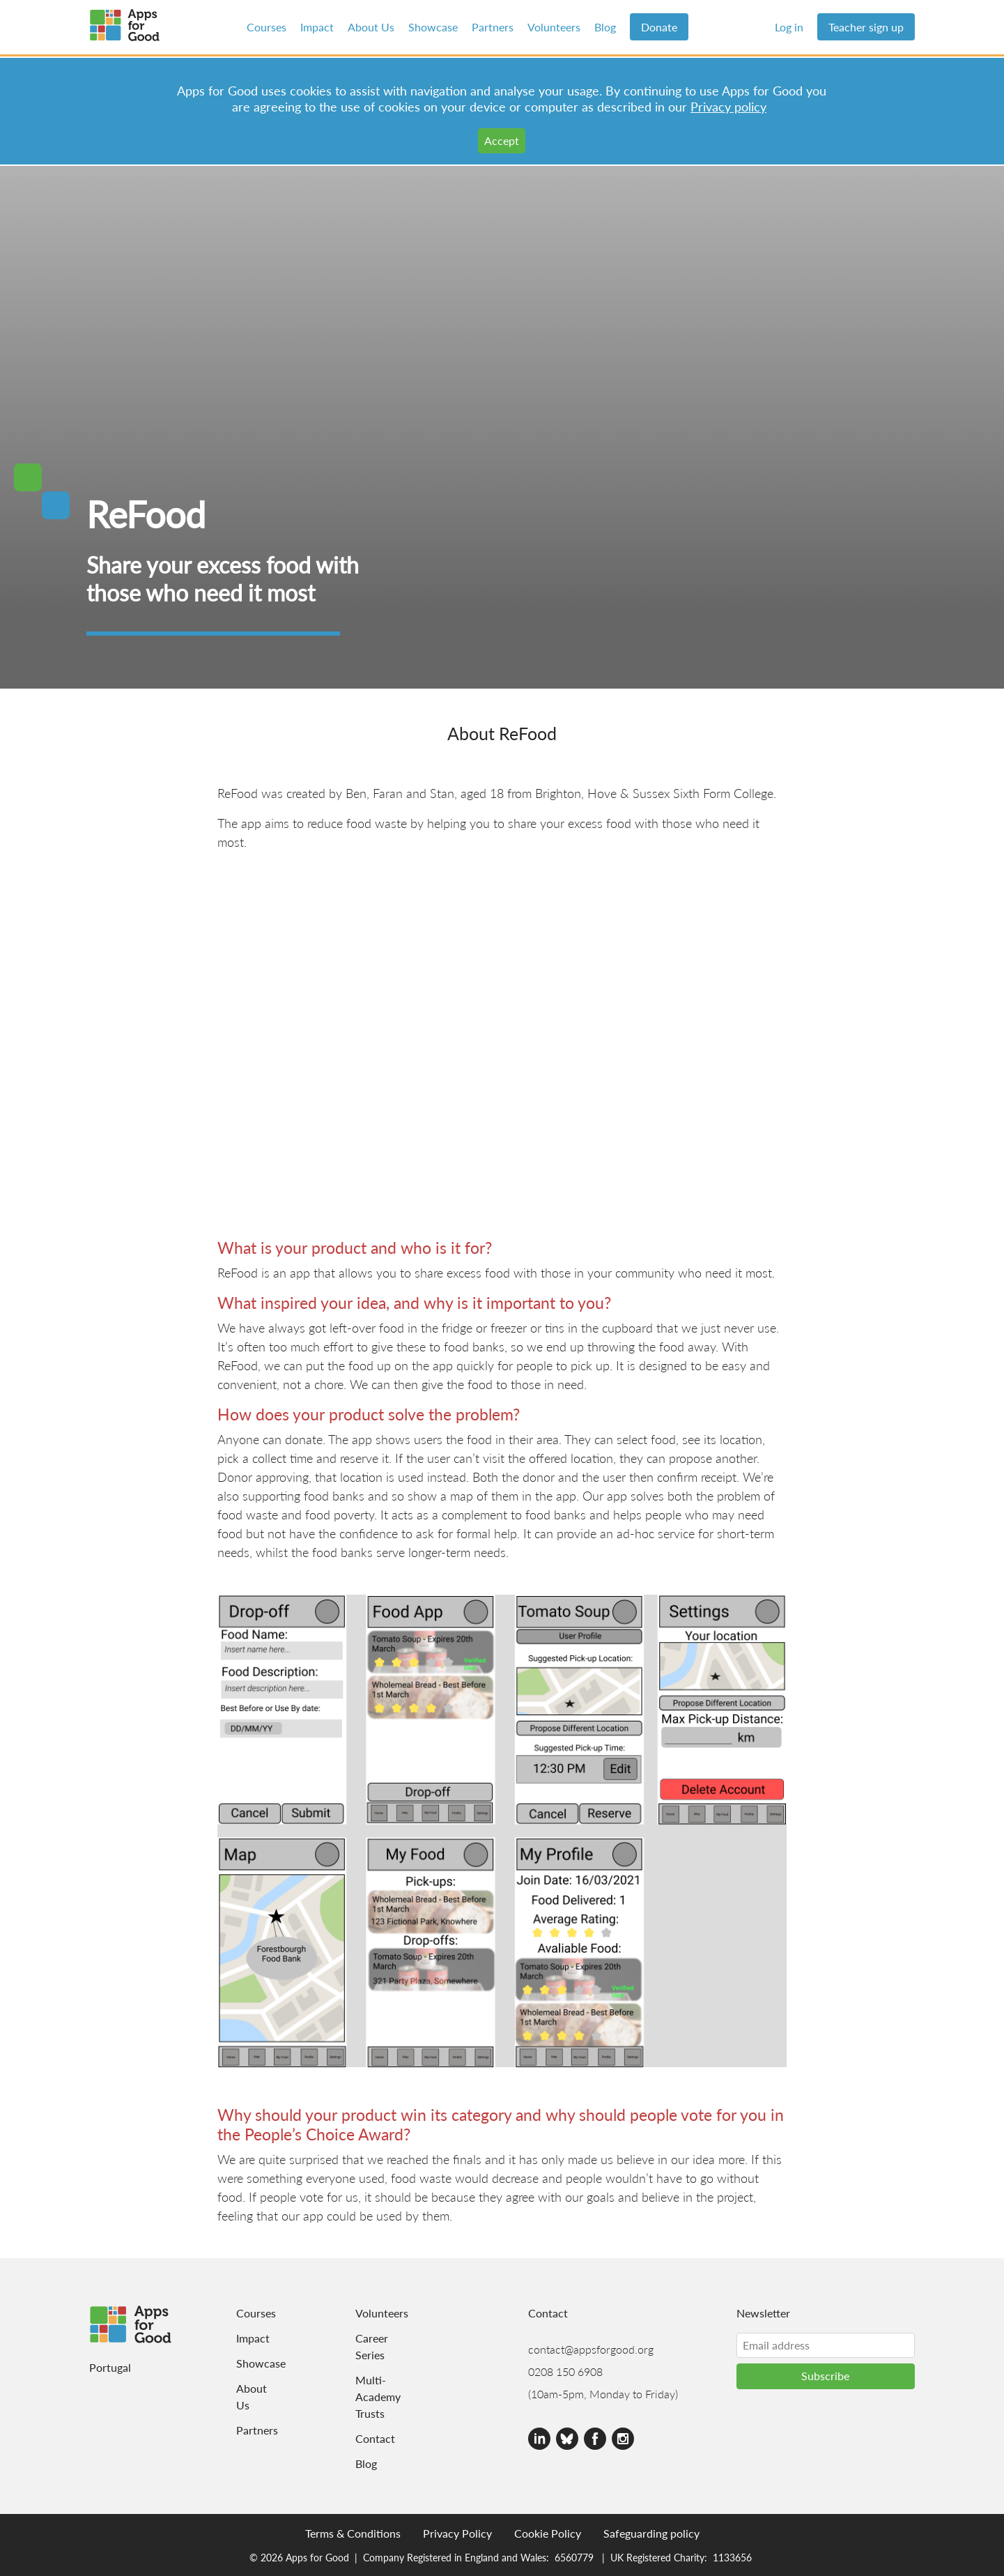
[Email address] (825, 2345)
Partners (492, 27)
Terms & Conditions (353, 2533)
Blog (605, 27)
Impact (317, 27)
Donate (659, 27)
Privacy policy (728, 106)
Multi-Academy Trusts (373, 2396)
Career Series (371, 2346)
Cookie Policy (547, 2533)
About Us (371, 27)
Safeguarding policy (651, 2533)
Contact (373, 2438)
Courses (266, 27)
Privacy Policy (457, 2533)
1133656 (732, 2557)
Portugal (110, 2367)
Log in (789, 27)
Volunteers (553, 27)
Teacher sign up (866, 27)
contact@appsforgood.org (591, 2349)
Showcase (433, 27)
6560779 (574, 2557)
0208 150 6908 (565, 2371)
